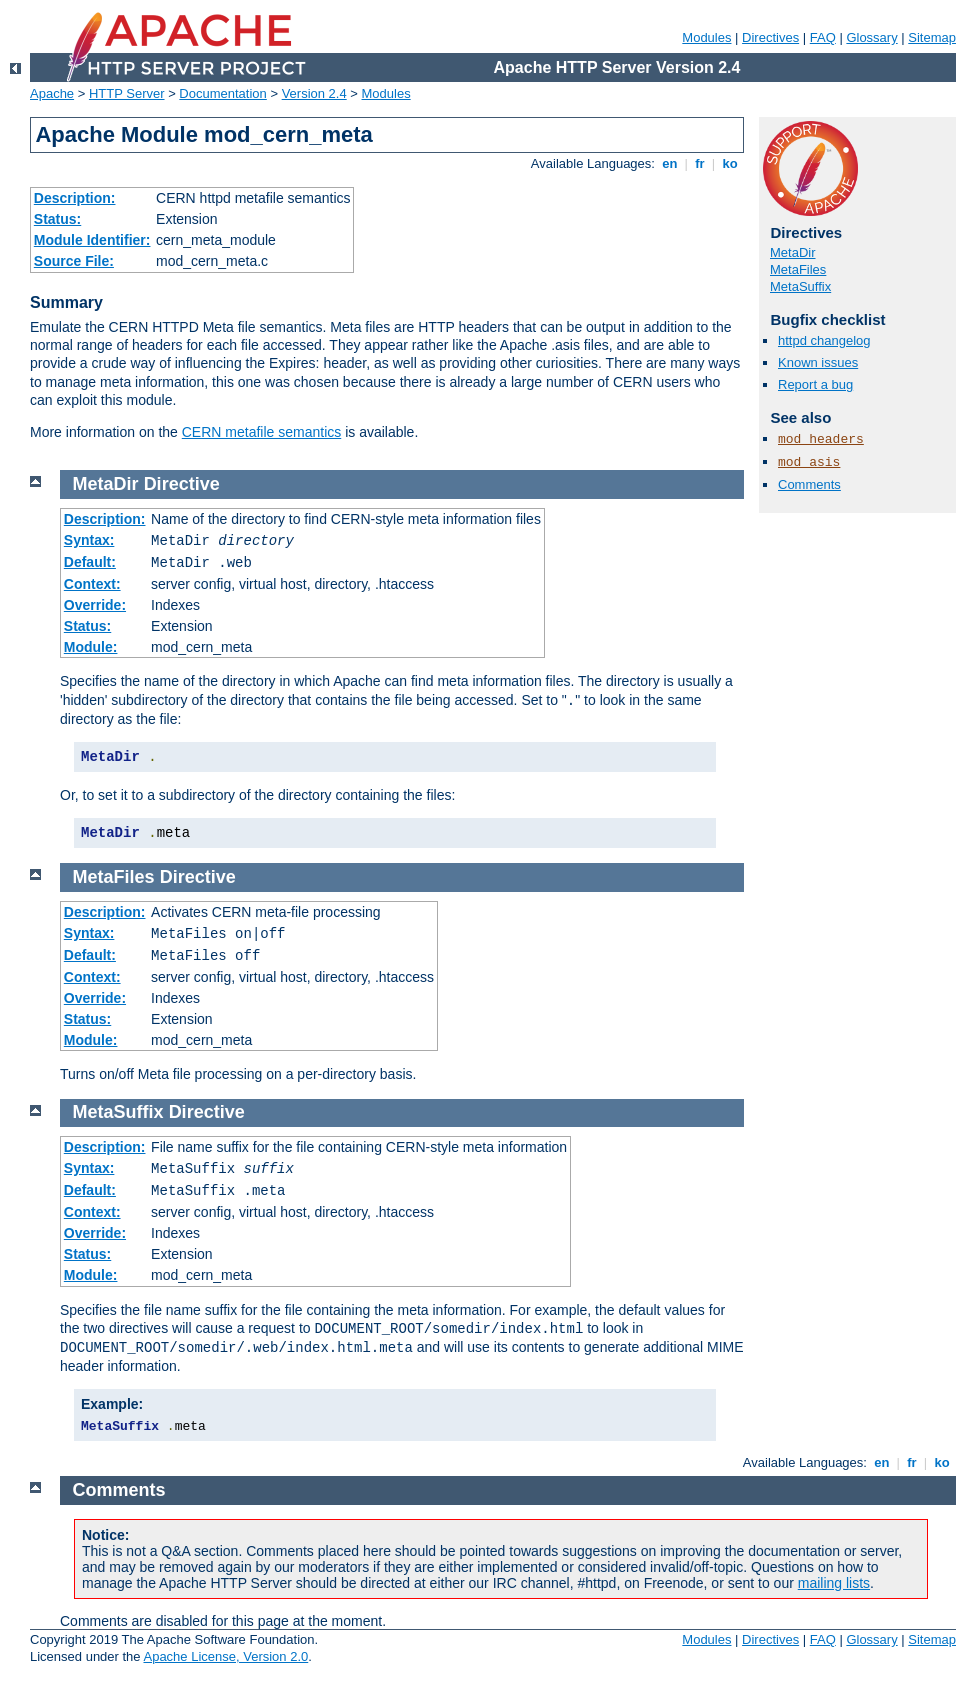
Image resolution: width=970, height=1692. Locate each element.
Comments (809, 484)
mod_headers (821, 439)
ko (730, 163)
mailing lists (834, 1583)
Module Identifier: (92, 240)
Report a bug (815, 384)
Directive (182, 484)
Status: (57, 219)
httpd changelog (824, 340)
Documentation (222, 93)
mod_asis (809, 462)
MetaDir (793, 252)
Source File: (74, 261)
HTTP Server (127, 93)
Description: (75, 198)
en (670, 163)
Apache (52, 93)
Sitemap (932, 37)
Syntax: (89, 540)
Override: (95, 605)
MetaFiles (798, 269)
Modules (706, 37)
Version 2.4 (314, 93)
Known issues (818, 362)
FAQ (823, 37)
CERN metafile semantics (262, 432)
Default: (90, 562)
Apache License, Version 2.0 (225, 1656)
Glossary (871, 37)
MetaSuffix (800, 286)
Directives (770, 37)
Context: (92, 584)
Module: (91, 647)
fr (700, 163)
